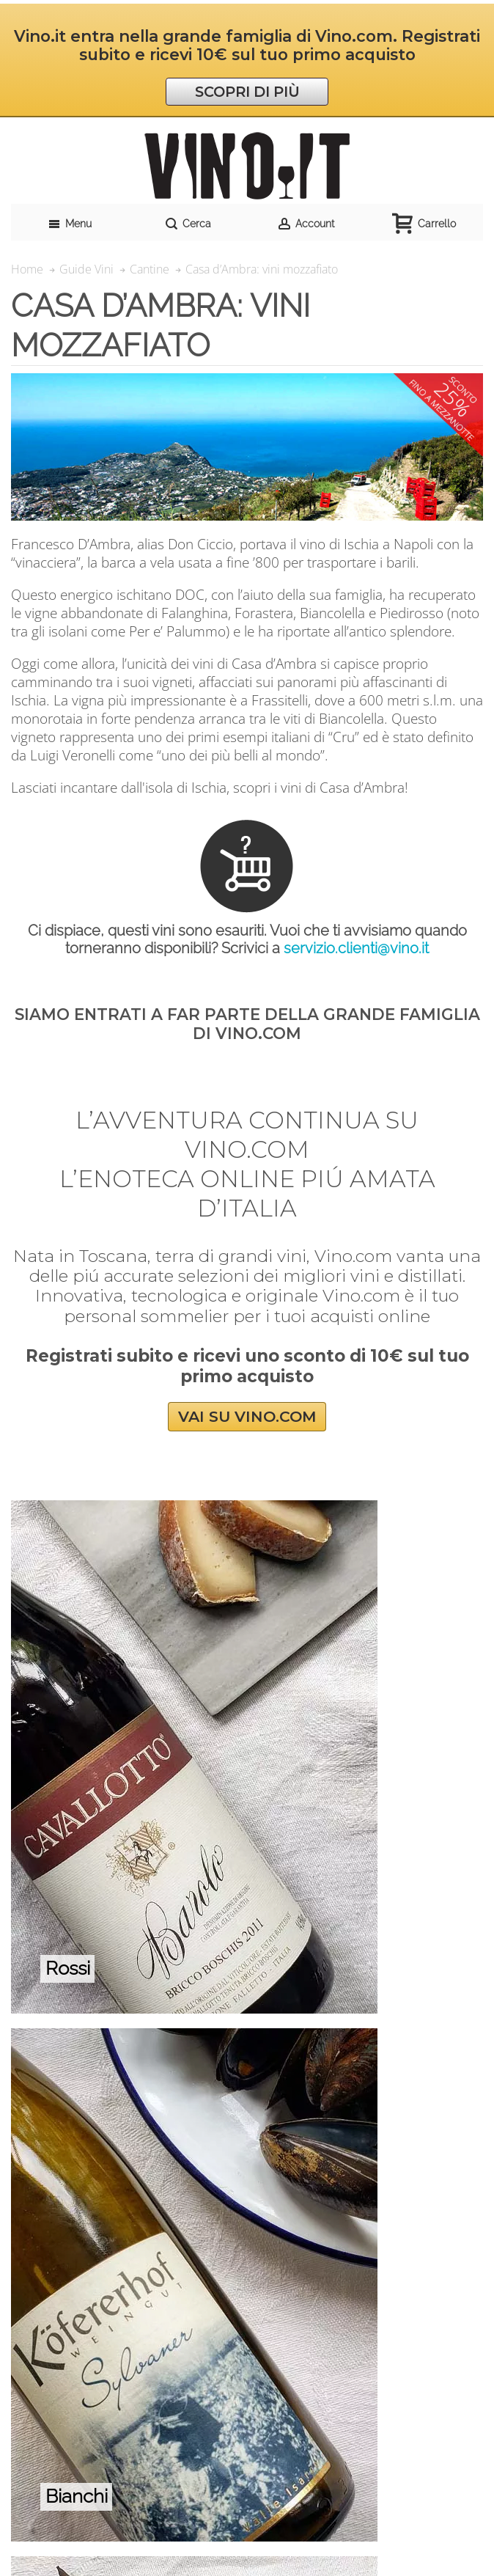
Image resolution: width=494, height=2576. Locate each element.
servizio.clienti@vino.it (356, 948)
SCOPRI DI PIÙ (247, 91)
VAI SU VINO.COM (247, 1417)
